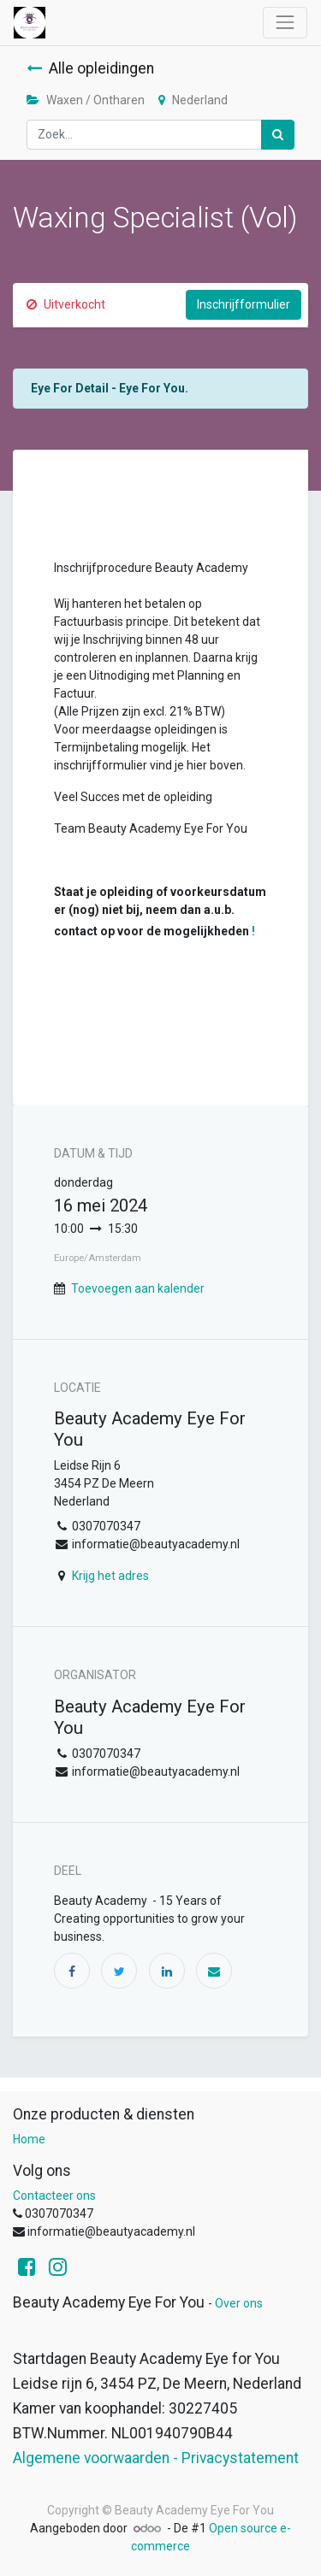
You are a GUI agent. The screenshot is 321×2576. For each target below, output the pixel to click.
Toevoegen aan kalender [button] (138, 1288)
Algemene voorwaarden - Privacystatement (156, 2458)
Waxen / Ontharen (86, 100)
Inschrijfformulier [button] (243, 304)
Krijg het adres (110, 1576)
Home (29, 2139)
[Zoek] (277, 135)
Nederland (193, 100)
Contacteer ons (54, 2195)
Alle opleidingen (90, 68)
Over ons (239, 2303)
